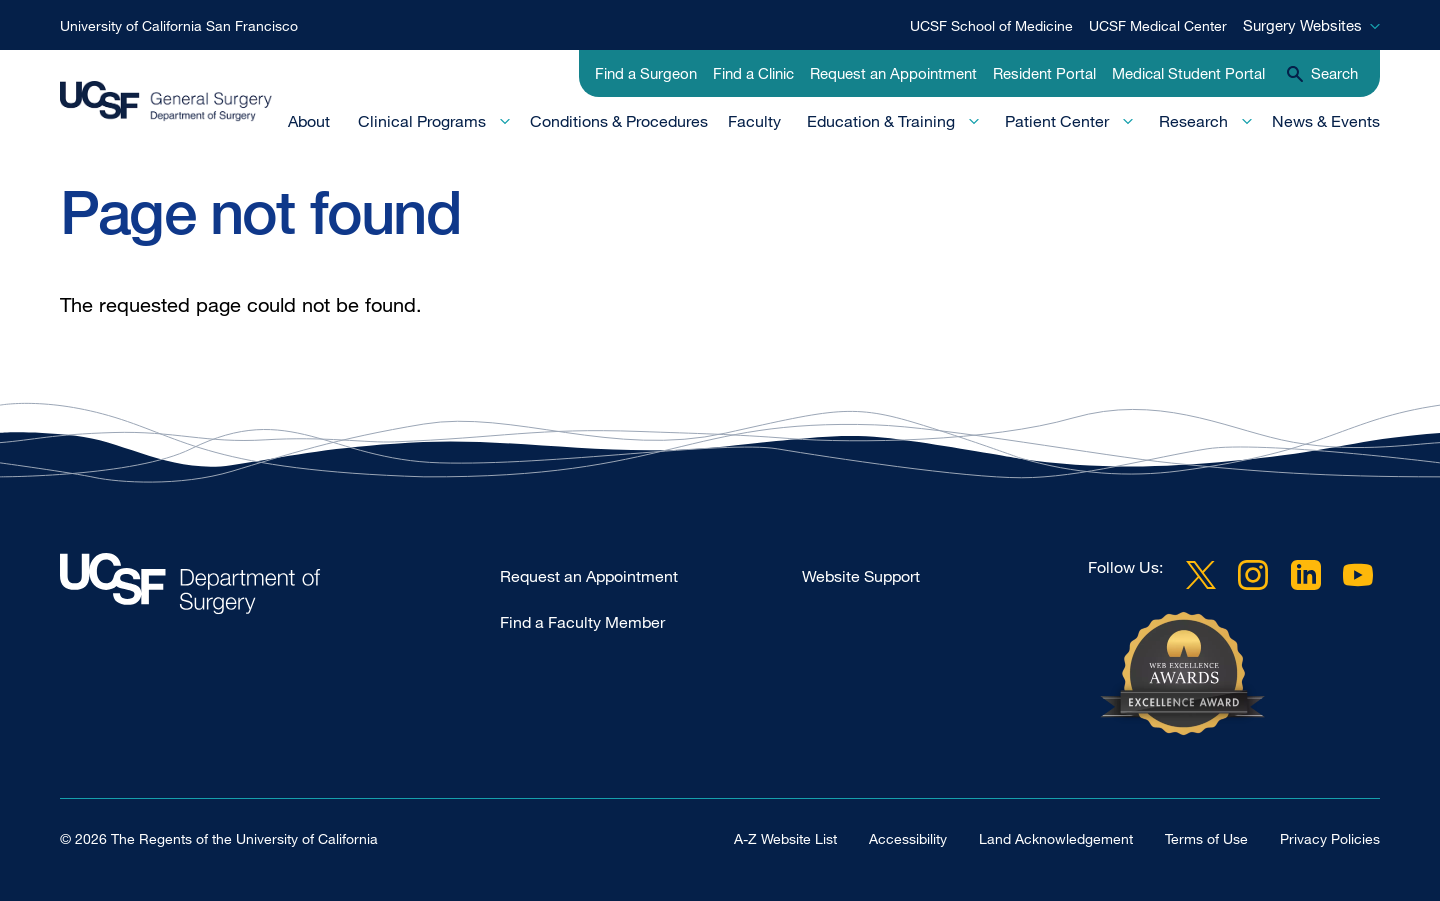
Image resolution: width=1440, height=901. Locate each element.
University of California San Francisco (179, 25)
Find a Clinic (753, 73)
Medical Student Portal (1188, 73)
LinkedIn (1306, 575)
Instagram (1253, 575)
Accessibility (908, 838)
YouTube (1358, 575)
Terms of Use (1206, 838)
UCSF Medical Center (1158, 25)
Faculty (754, 121)
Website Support (861, 576)
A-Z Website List (785, 838)
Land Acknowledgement (1056, 838)
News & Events (1326, 121)
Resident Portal (1044, 73)
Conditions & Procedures (619, 121)
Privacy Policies (1330, 838)
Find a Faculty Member (582, 622)
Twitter (1201, 575)
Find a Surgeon (646, 73)
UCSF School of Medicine (991, 25)
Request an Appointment (893, 73)
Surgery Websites (1302, 25)
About (309, 121)
